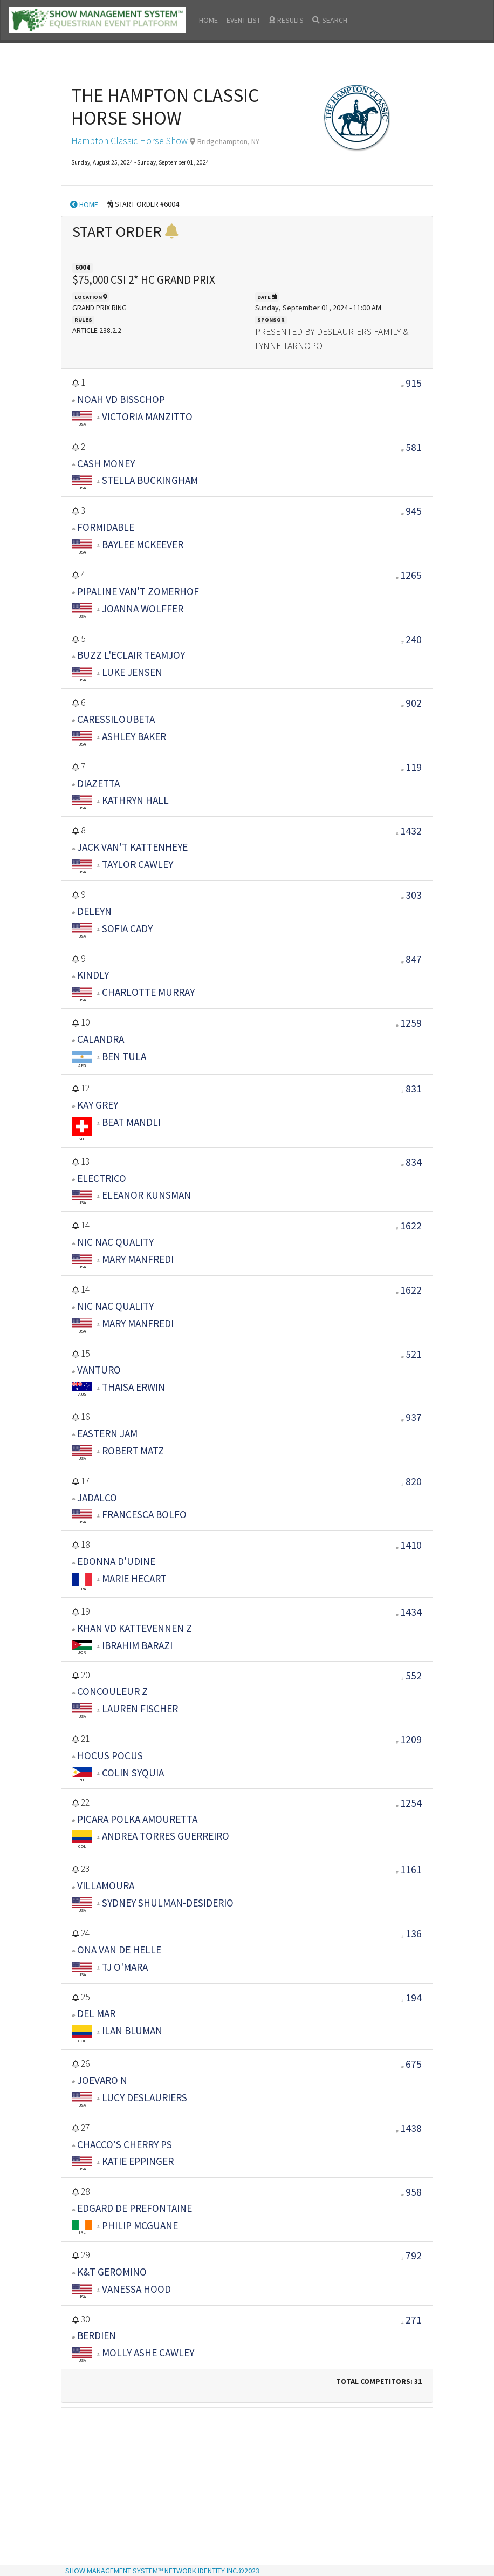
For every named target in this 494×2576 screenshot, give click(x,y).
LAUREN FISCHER (140, 1708)
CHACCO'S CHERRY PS (124, 2144)
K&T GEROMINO (112, 2271)
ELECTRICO (101, 1178)
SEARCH (329, 20)
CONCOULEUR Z (112, 1691)
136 (414, 1933)
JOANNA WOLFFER (142, 608)
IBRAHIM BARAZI (137, 1645)
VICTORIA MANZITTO (147, 416)
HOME (208, 20)
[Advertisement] (247, 2487)
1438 (411, 2128)
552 (414, 1675)
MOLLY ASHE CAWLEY (148, 2352)
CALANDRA (100, 1039)
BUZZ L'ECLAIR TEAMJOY (131, 654)
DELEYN (94, 911)
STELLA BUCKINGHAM (150, 480)
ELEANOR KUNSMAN (146, 1194)
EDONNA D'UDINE (116, 1561)
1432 (411, 830)
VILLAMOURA (105, 1885)
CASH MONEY (106, 463)
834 (414, 1162)
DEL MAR (96, 2013)
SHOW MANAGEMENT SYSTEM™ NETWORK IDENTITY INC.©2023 (162, 2570)
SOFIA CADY (127, 928)
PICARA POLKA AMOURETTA (137, 1819)
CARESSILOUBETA (116, 719)
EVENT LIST (243, 20)
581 (414, 447)
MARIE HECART (134, 1578)
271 (414, 2319)
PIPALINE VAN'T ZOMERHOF (138, 591)
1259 (411, 1022)
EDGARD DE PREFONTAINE (134, 2208)
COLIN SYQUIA (133, 1772)
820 (414, 1481)
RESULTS (286, 20)
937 (414, 1417)
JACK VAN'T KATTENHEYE (132, 847)
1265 (411, 575)
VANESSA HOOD (136, 2289)
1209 (411, 1739)
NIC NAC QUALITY (115, 1241)
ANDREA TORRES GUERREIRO (165, 1835)
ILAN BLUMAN (132, 2030)
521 (414, 1354)
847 (414, 959)
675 (414, 2064)
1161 (411, 1869)
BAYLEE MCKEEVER (142, 544)
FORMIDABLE (105, 527)
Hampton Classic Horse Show (129, 141)
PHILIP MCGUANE (140, 2225)
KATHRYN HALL (135, 800)
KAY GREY (97, 1104)
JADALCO (97, 1497)
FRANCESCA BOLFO (144, 1514)
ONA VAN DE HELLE (119, 1949)
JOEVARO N (102, 2080)
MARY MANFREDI (138, 1259)
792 (414, 2255)
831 (414, 1088)
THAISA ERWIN (133, 1387)
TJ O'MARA (125, 1966)
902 (414, 702)
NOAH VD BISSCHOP (121, 399)
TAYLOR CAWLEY (137, 864)
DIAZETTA (98, 783)
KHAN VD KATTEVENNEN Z (134, 1628)
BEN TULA (124, 1056)
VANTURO (99, 1369)
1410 (411, 1545)
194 (414, 1997)
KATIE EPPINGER (138, 2161)
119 (414, 767)
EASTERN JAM (107, 1433)
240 (414, 639)
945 (414, 510)
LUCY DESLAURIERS (144, 2097)
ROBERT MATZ (133, 1450)
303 (414, 895)
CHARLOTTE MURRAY (148, 992)
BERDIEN (96, 2335)
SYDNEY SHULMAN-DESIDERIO (168, 1902)
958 (414, 2191)
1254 (411, 1802)
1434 (411, 1611)
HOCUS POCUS (110, 1755)
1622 (411, 1225)
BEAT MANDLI (131, 1122)
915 (414, 383)
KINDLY (93, 974)
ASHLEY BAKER (134, 736)
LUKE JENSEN (132, 672)
